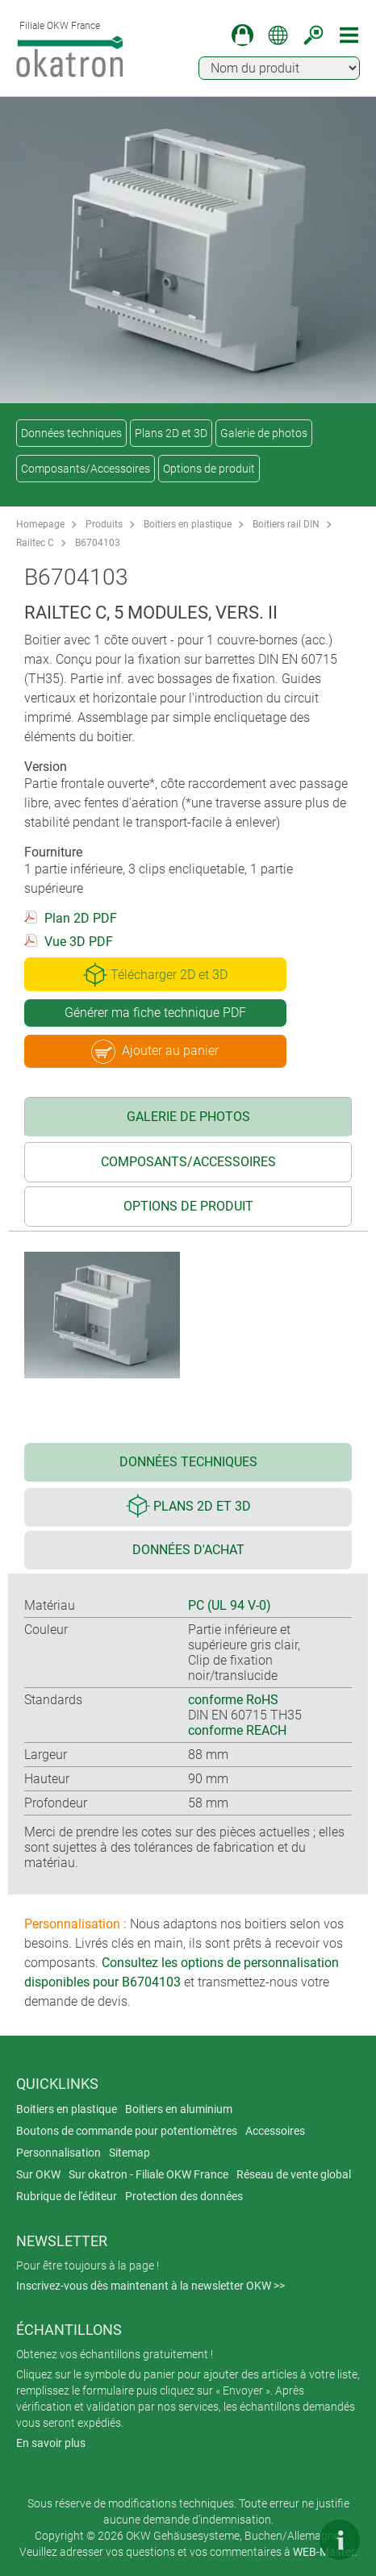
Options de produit (209, 468)
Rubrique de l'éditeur (66, 2196)
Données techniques (71, 433)
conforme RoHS (233, 1699)
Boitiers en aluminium (178, 2109)
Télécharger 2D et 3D (155, 974)
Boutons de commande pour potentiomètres (126, 2130)
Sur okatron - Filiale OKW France (148, 2174)
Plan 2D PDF (80, 918)
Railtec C (35, 542)
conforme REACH (237, 1730)
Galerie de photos (263, 433)
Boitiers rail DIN (286, 524)
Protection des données (184, 2196)
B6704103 (97, 542)
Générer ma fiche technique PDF (155, 1012)
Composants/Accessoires (85, 468)
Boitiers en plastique (188, 524)
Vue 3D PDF (78, 941)
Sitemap (129, 2152)
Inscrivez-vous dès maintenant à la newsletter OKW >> (150, 2285)
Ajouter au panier (155, 1052)
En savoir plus (51, 2442)
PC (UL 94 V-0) (229, 1605)
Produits (104, 524)
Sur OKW (38, 2174)
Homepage (40, 524)
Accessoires (275, 2130)
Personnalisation (58, 2152)
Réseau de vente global (293, 2174)
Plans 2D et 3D (171, 433)
